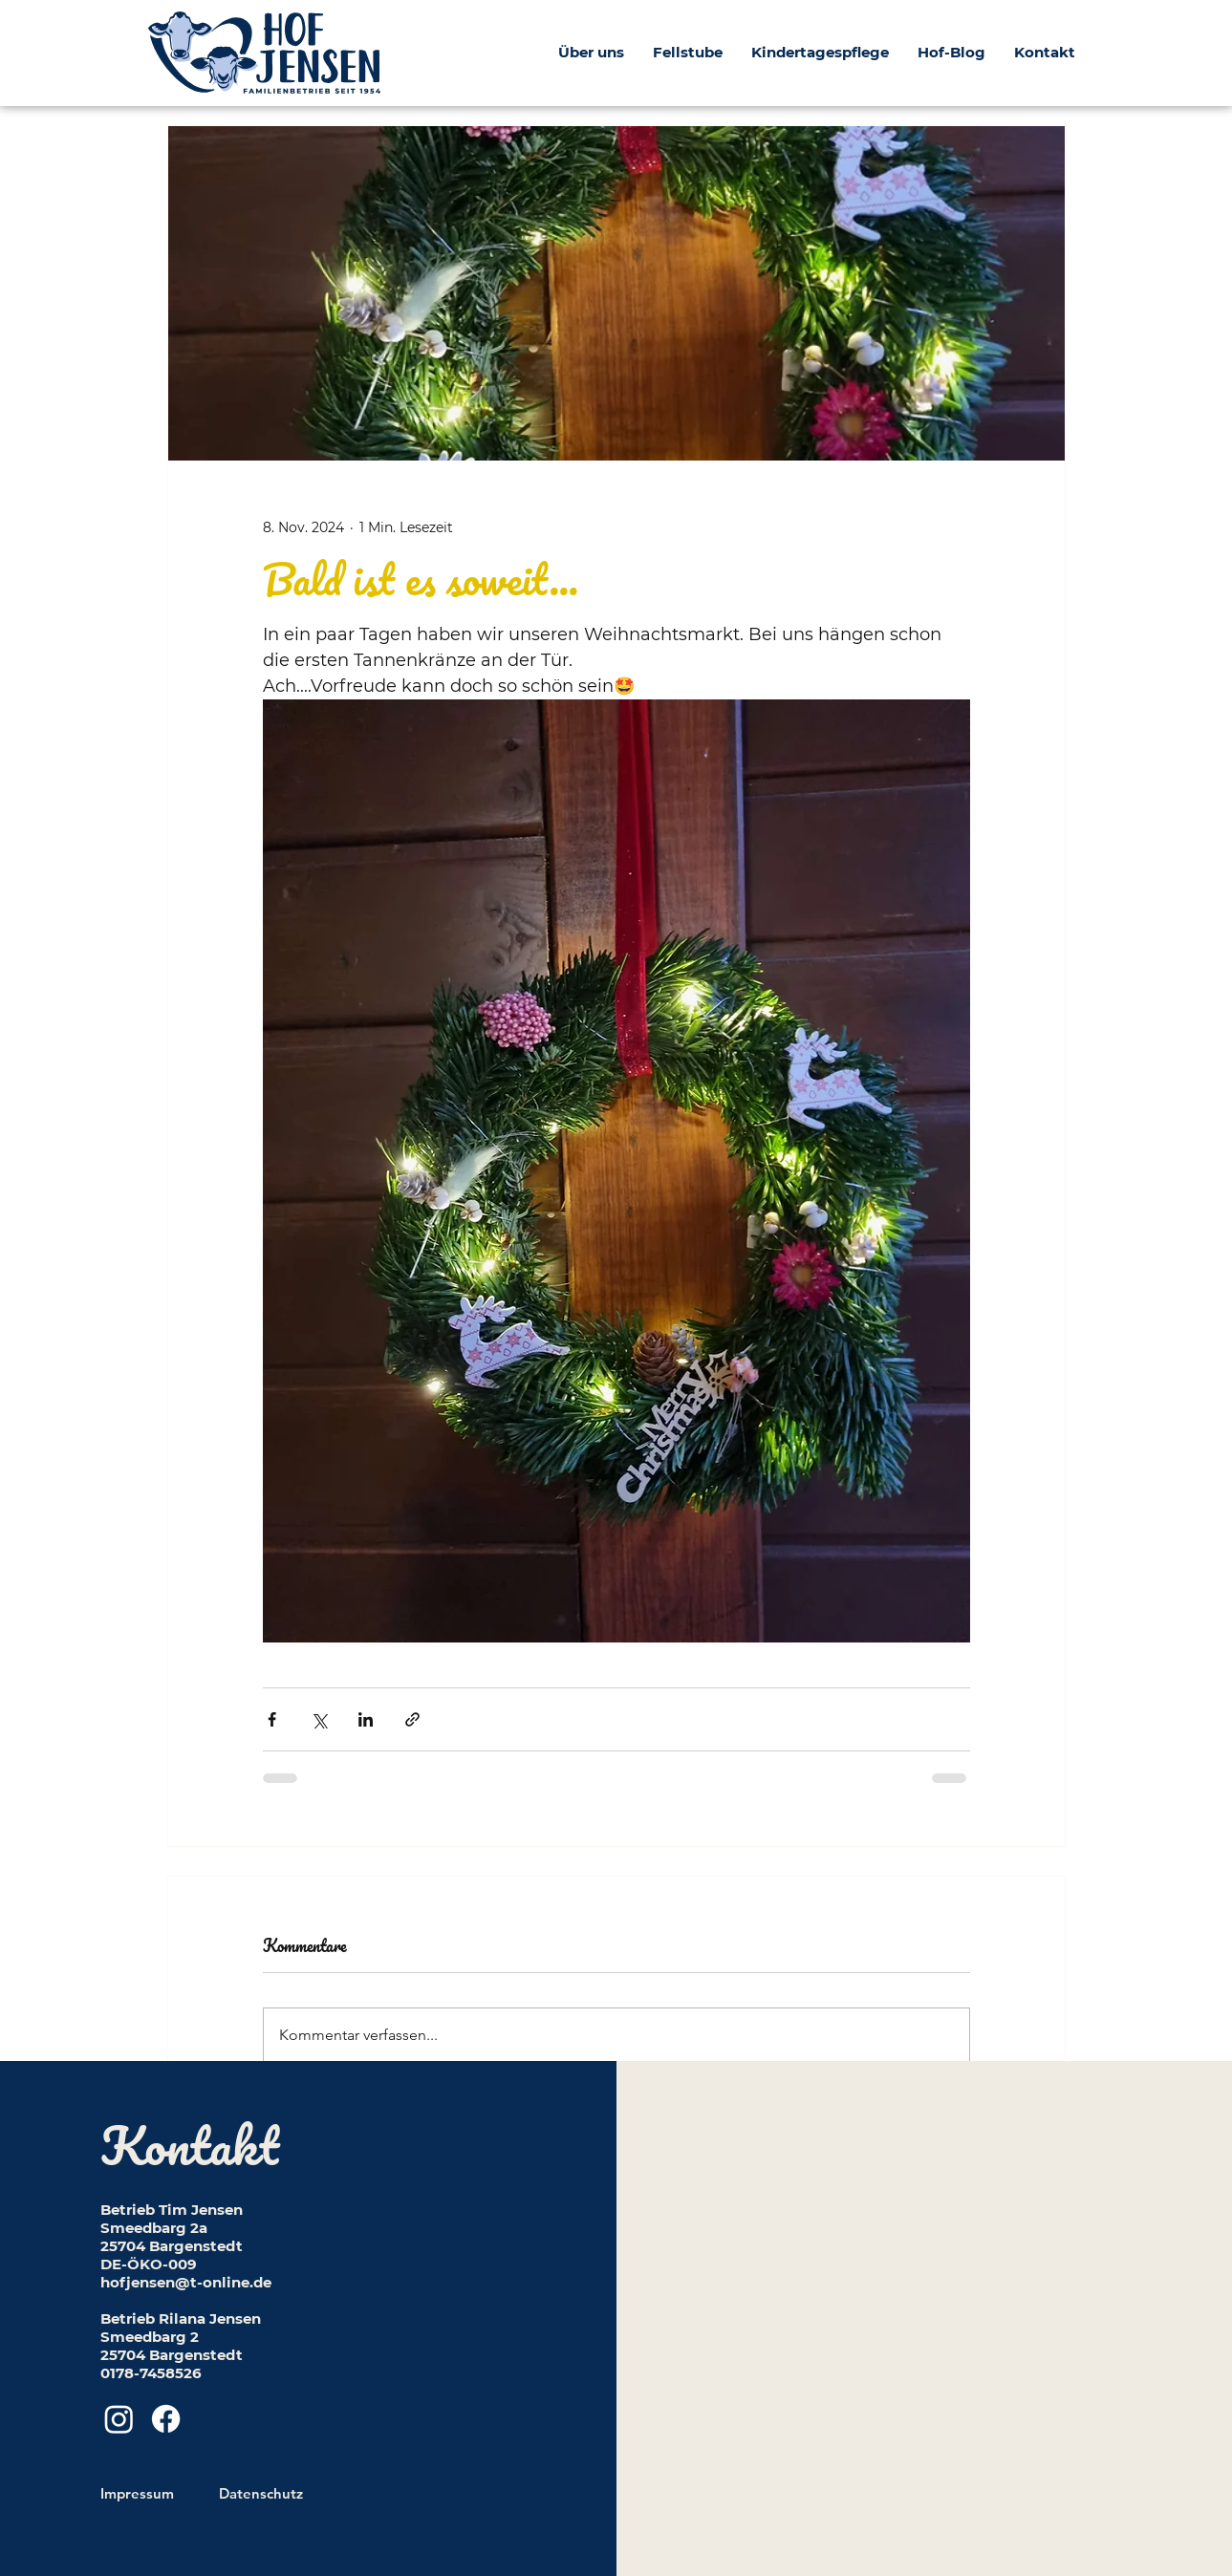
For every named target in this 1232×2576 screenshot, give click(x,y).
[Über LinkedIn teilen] (366, 1719)
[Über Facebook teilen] (272, 1719)
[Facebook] (165, 2418)
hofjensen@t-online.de (185, 2282)
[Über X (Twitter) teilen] (319, 1719)
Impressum (137, 2493)
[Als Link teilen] (412, 1719)
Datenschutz (261, 2493)
